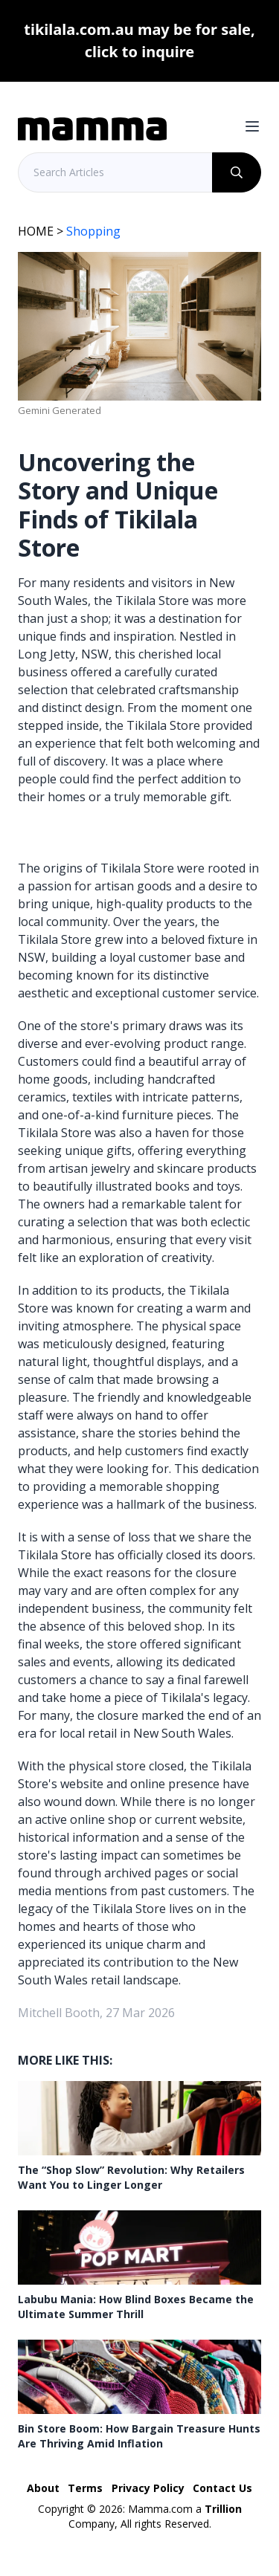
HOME (36, 231)
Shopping (93, 231)
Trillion (223, 2509)
